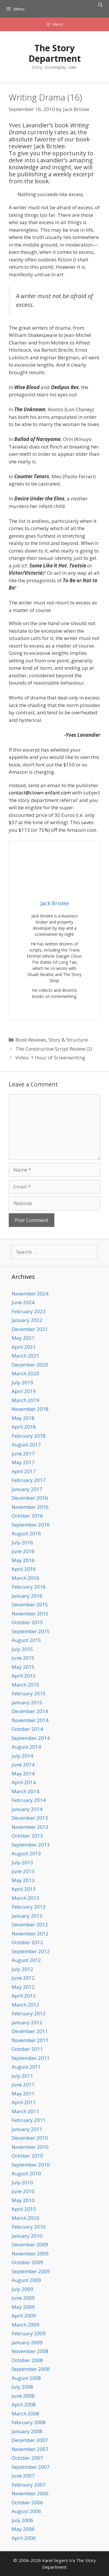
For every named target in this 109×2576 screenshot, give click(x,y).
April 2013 (24, 1889)
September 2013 (31, 1844)
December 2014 (30, 1711)
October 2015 (27, 1622)
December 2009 (30, 2244)
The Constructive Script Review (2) (53, 1048)
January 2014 (27, 1809)
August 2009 (26, 2280)
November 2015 (30, 1613)
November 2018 (30, 1409)
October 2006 (27, 2502)
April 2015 (24, 1675)
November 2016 (30, 1507)
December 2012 (30, 1924)
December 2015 (30, 1604)
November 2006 (30, 2493)
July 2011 (22, 2075)
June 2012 (23, 1977)
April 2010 (24, 2209)
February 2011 (29, 2120)
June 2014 (23, 1764)
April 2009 (24, 2315)
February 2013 (29, 1906)
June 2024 (23, 1302)
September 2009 (31, 2271)
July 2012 (22, 1969)
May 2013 (23, 1880)
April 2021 (24, 1347)
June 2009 (23, 2297)
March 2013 (25, 1898)
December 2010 (30, 2137)
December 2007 (30, 2440)
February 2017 (29, 1480)
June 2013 (23, 1871)
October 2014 (27, 1729)
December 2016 (30, 1497)
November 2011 (30, 2040)
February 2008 (29, 2422)
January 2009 (27, 2342)
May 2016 (23, 1560)
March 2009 (25, 2324)
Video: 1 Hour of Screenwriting (50, 1057)
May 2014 (23, 1773)
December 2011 (30, 2031)
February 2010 (29, 2226)
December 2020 (30, 1364)
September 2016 (31, 1524)
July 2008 (22, 2386)
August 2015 (26, 1640)
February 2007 (29, 2484)
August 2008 (26, 2378)
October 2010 (27, 2155)
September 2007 (31, 2467)
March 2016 (25, 1578)
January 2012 (27, 2022)
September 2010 (31, 2164)
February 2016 (29, 1586)
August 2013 (26, 1853)
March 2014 (25, 1791)
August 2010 (26, 2173)
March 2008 (25, 2413)
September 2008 (31, 2369)
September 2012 (31, 1951)
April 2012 (24, 1995)
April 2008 (24, 2404)
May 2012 (23, 1987)
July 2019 (22, 1382)
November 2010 (30, 2147)
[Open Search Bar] (100, 4)
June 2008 (23, 2395)
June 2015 (23, 1657)
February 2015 (29, 1693)
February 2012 (29, 2013)
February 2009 (29, 2333)
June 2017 (23, 1453)
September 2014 (31, 1738)
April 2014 (24, 1782)
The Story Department (54, 53)
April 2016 (24, 1569)
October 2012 (27, 1942)
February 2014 (29, 1800)
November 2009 (30, 2253)
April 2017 (24, 1471)
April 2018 (24, 1426)
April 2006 (24, 2538)
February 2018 (29, 1435)
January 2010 (27, 2235)
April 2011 (24, 2102)
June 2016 (23, 1551)
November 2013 (30, 1827)
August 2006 (26, 2511)
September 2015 (31, 1631)
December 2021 (30, 1329)
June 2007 (23, 2475)
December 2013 (30, 1817)
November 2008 (30, 2351)
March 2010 (25, 2218)
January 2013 (27, 1915)
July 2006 (22, 2520)
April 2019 (24, 1391)
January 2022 (27, 1320)
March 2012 (25, 2004)
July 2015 (22, 1649)
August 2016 (26, 1533)
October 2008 (27, 2360)
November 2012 (30, 1933)
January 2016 (27, 1595)
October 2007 (27, 2457)
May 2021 (23, 1337)
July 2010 (22, 2182)
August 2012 (26, 1960)
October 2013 (27, 1835)
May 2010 (23, 2200)
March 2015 (25, 1684)
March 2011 (25, 2111)
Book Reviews (30, 1039)
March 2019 (25, 1400)
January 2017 (27, 1489)
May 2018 (23, 1418)
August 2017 (26, 1444)
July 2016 (22, 1542)
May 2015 (23, 1667)
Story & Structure (68, 1039)
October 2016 (27, 1515)
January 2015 (27, 1702)
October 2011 (27, 2049)
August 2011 (26, 2066)
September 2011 (31, 2058)
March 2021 (25, 1355)
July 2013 (22, 1862)
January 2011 (27, 2129)
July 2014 (22, 1755)
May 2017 (23, 1462)
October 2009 (27, 2262)
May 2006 (23, 2529)
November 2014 (30, 1720)
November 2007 (30, 2449)
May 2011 (23, 2093)
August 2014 (26, 1746)
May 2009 (23, 2307)
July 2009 (22, 2289)
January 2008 (27, 2431)
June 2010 (23, 2191)
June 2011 (23, 2084)
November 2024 (30, 1293)
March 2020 (25, 1373)
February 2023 (29, 1311)
